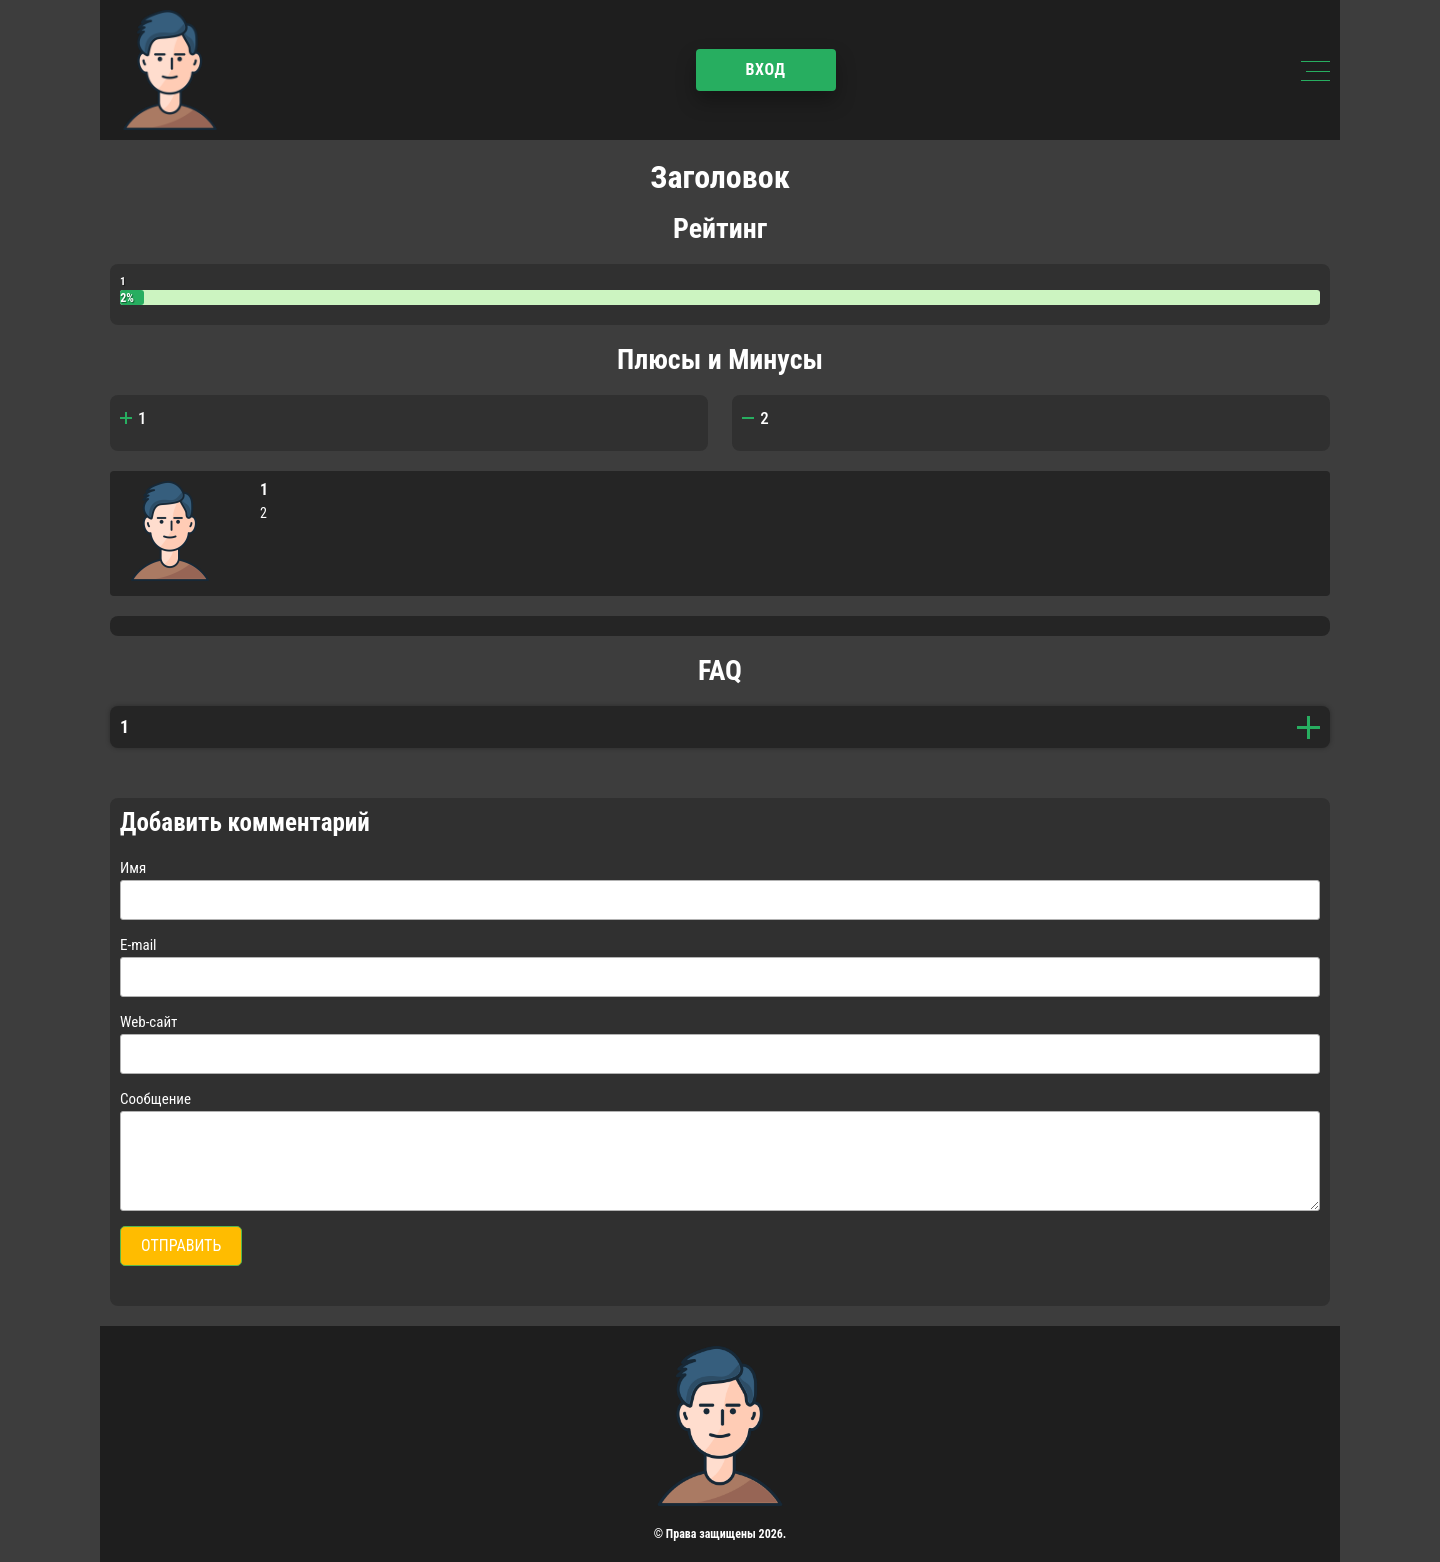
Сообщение (155, 1099)
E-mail (138, 945)
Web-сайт (148, 1022)
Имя (133, 868)
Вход (765, 69)
